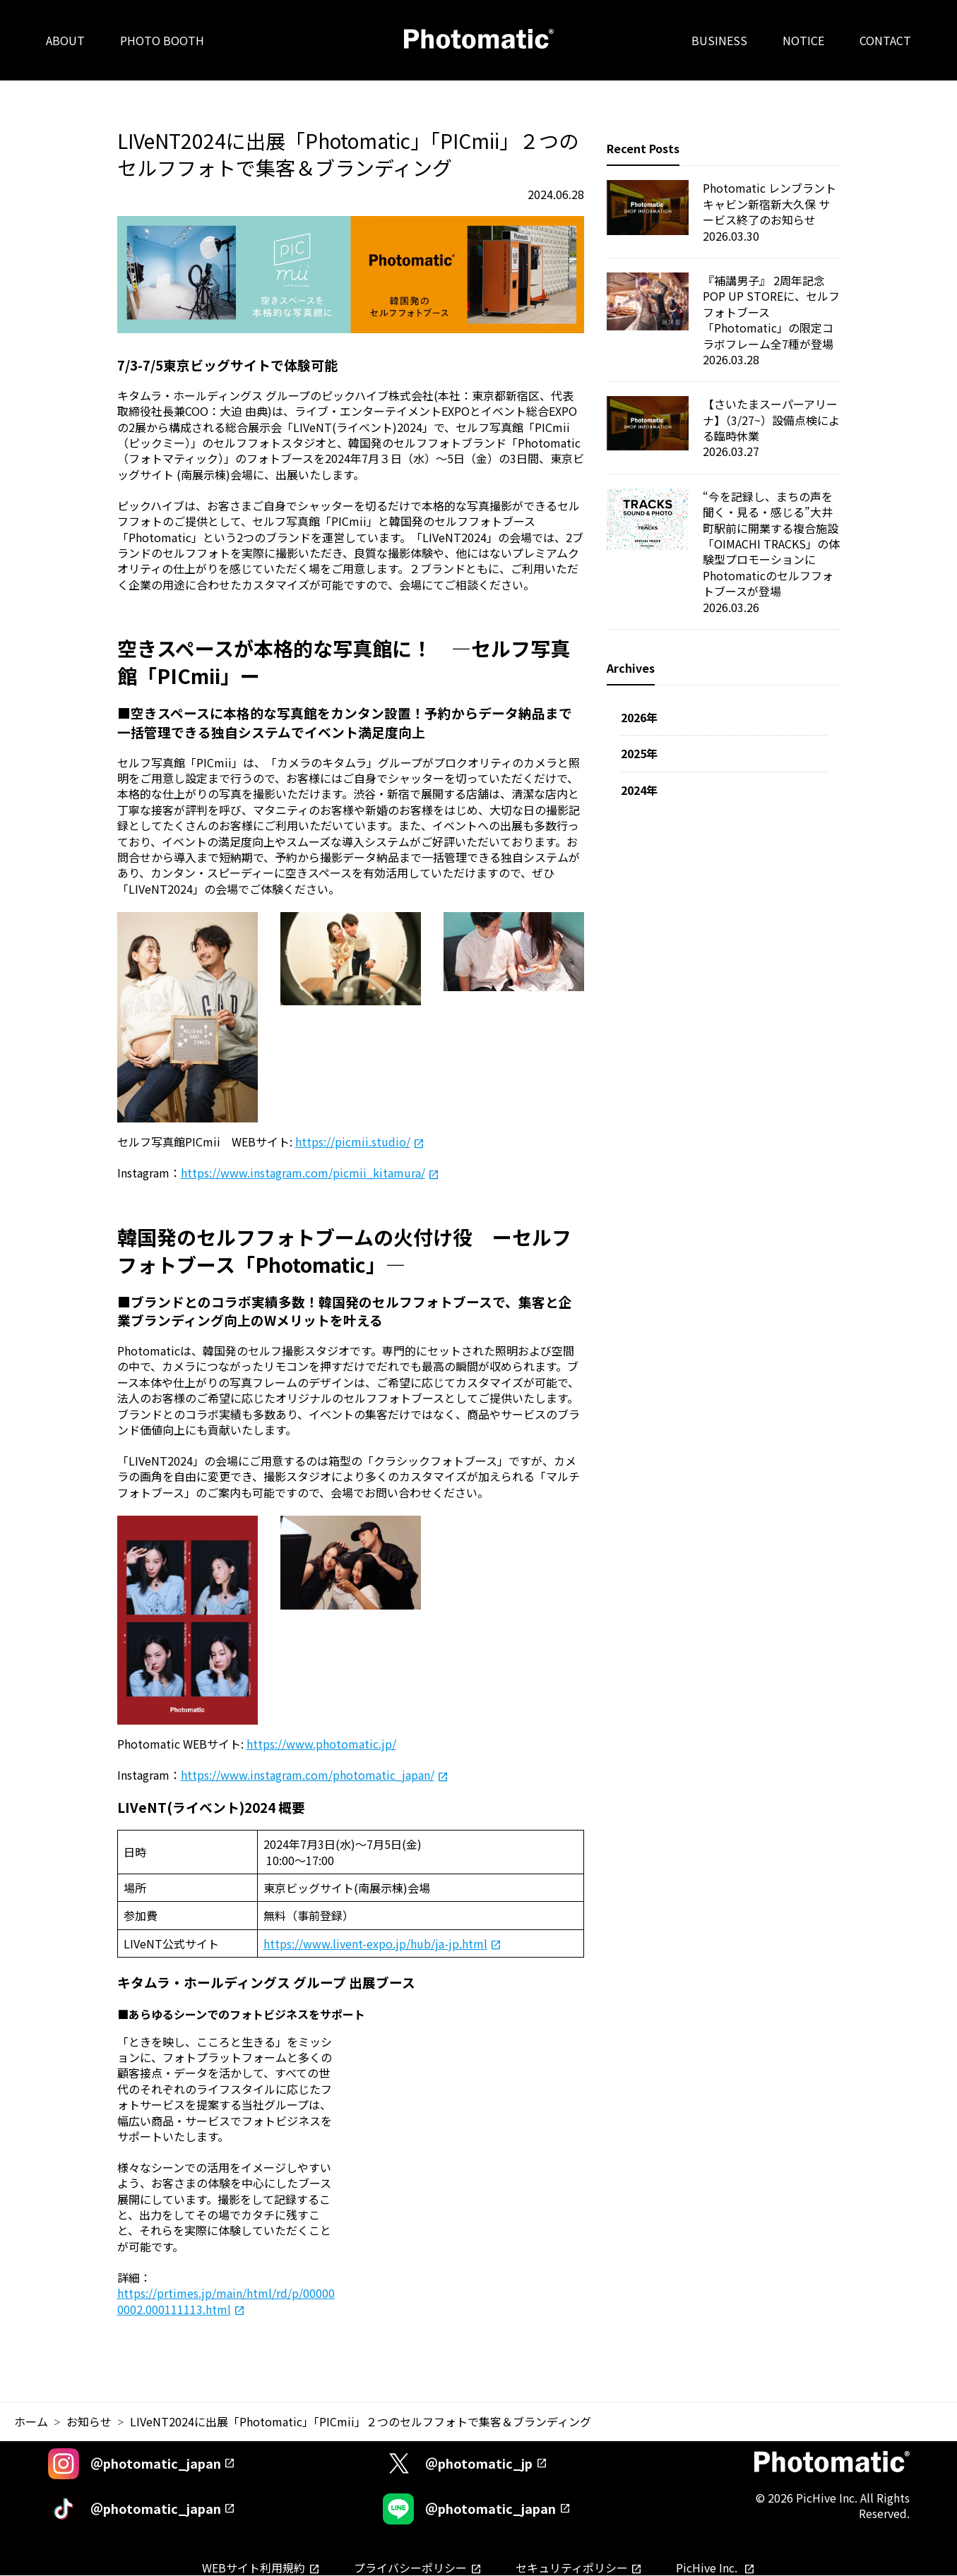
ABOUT (65, 40)
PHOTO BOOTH (162, 40)
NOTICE (803, 40)
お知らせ (89, 2421)
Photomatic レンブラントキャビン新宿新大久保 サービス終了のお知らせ (769, 203)
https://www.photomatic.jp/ (321, 1743)
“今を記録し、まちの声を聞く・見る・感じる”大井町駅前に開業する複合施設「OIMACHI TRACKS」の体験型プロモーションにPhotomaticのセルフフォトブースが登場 (771, 543)
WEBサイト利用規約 (253, 2567)
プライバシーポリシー (410, 2567)
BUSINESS (719, 40)
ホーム (31, 2421)
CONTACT (885, 40)
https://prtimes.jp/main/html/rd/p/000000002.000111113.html (226, 2300)
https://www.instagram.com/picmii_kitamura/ (303, 1172)
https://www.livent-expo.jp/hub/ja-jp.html (375, 1943)
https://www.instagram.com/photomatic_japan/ (307, 1774)
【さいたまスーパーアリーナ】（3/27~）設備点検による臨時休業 (771, 419)
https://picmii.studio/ (352, 1141)
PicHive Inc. (708, 2567)
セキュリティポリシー (572, 2567)
